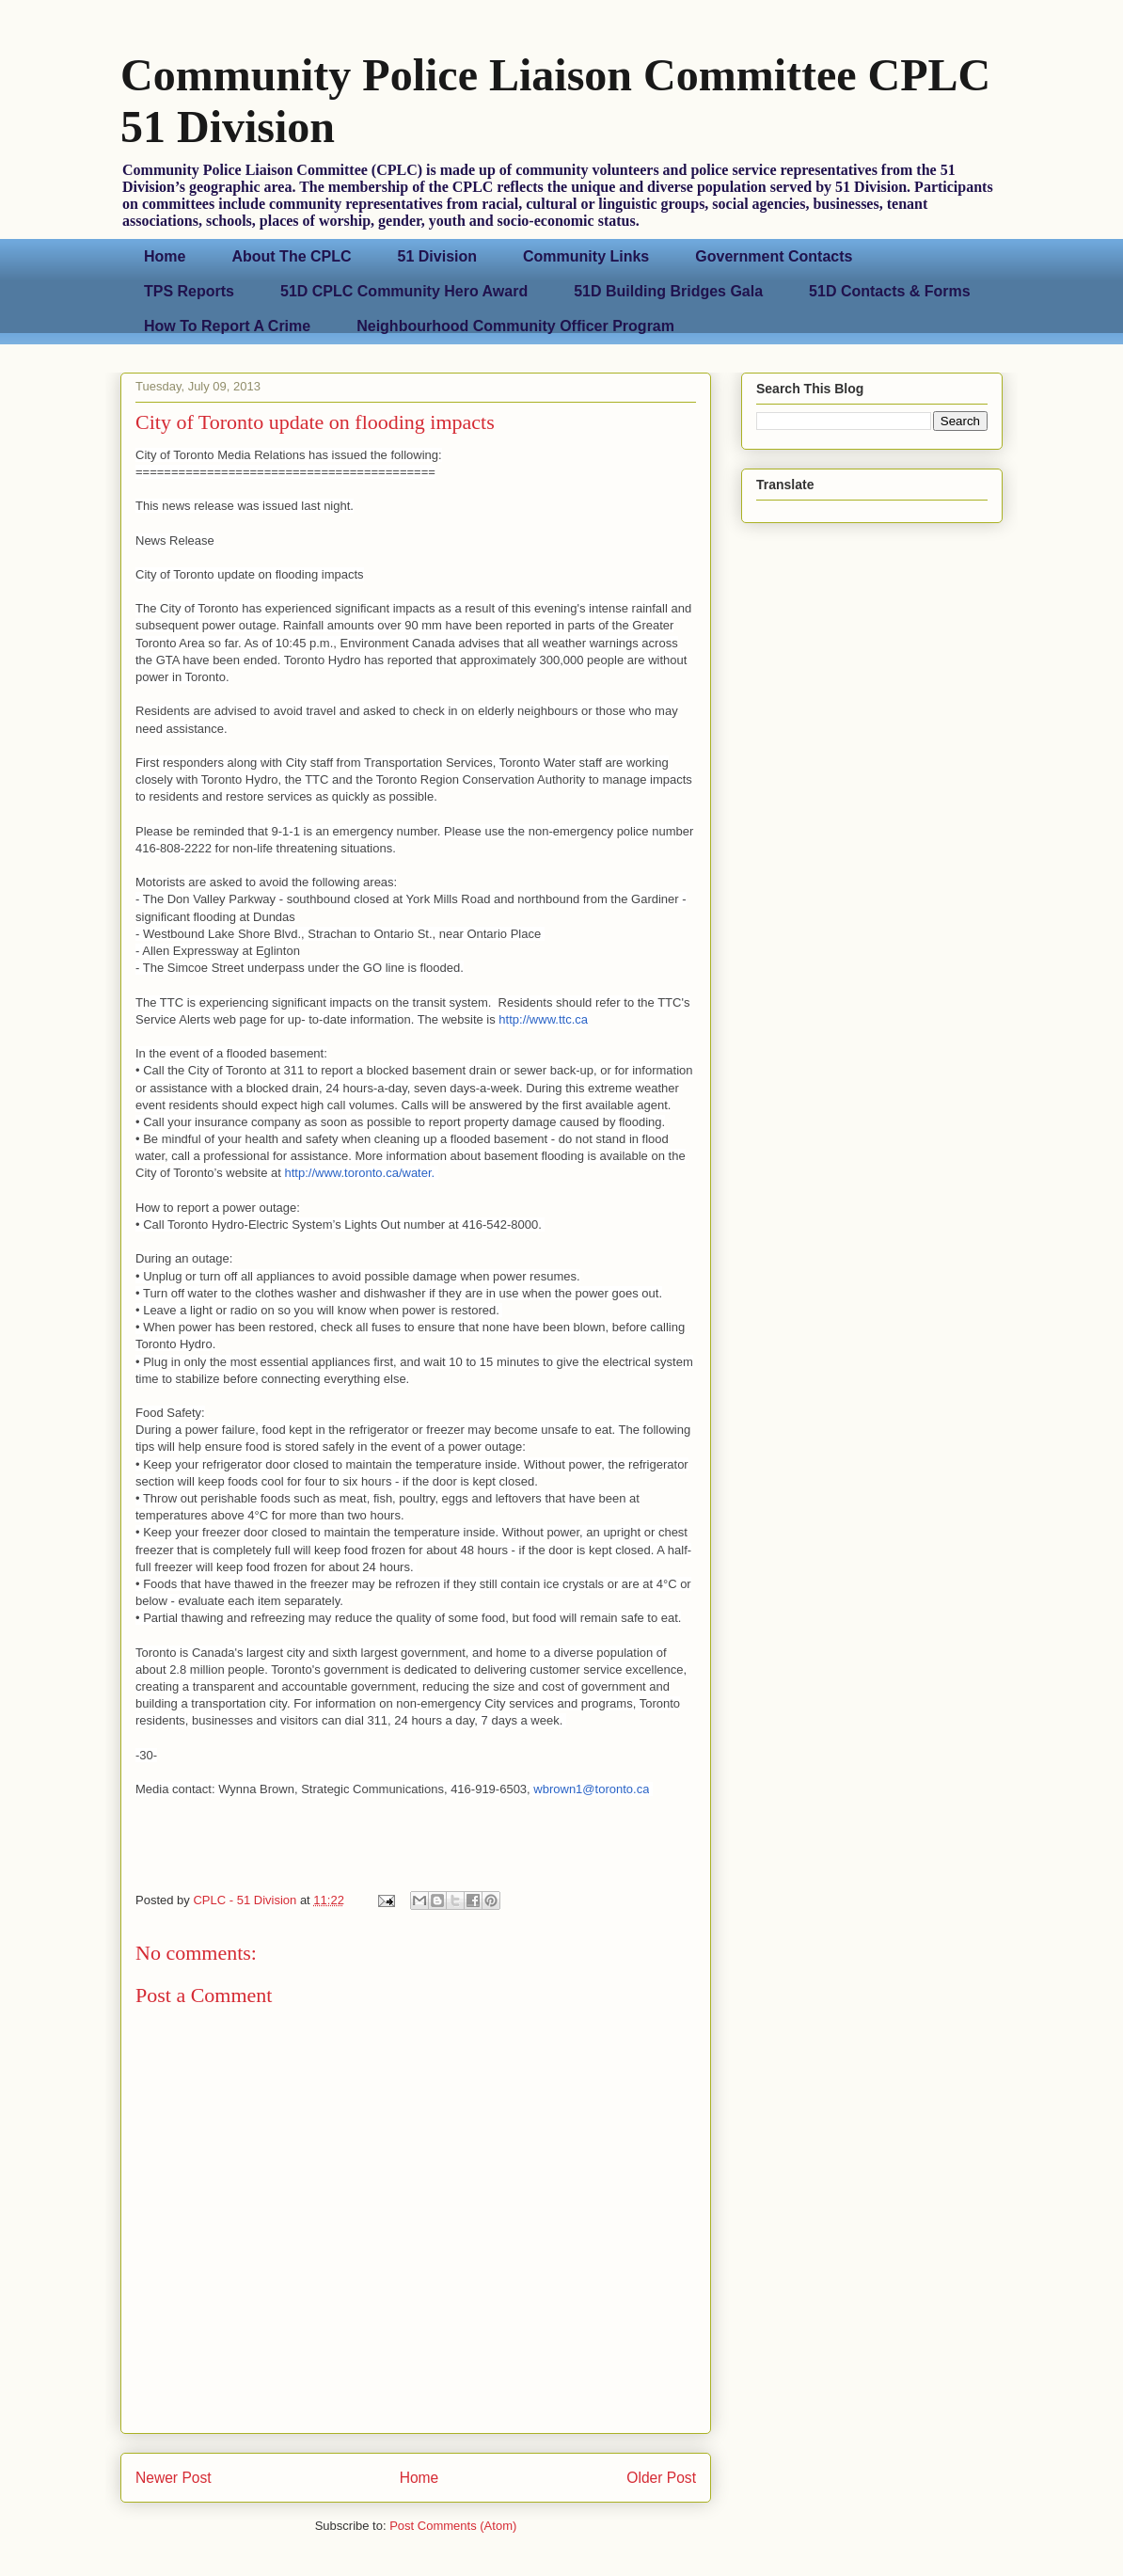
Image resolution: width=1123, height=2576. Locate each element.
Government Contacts (773, 256)
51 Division (437, 256)
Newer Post (173, 2478)
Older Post (661, 2478)
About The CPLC (291, 256)
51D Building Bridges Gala (668, 291)
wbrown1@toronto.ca (591, 1789)
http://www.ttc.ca (543, 1019)
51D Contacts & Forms (890, 291)
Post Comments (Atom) (452, 2526)
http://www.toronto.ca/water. (361, 1173)
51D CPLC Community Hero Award (404, 291)
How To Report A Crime (227, 326)
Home (164, 256)
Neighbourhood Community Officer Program (515, 326)
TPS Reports (189, 291)
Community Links (586, 256)
